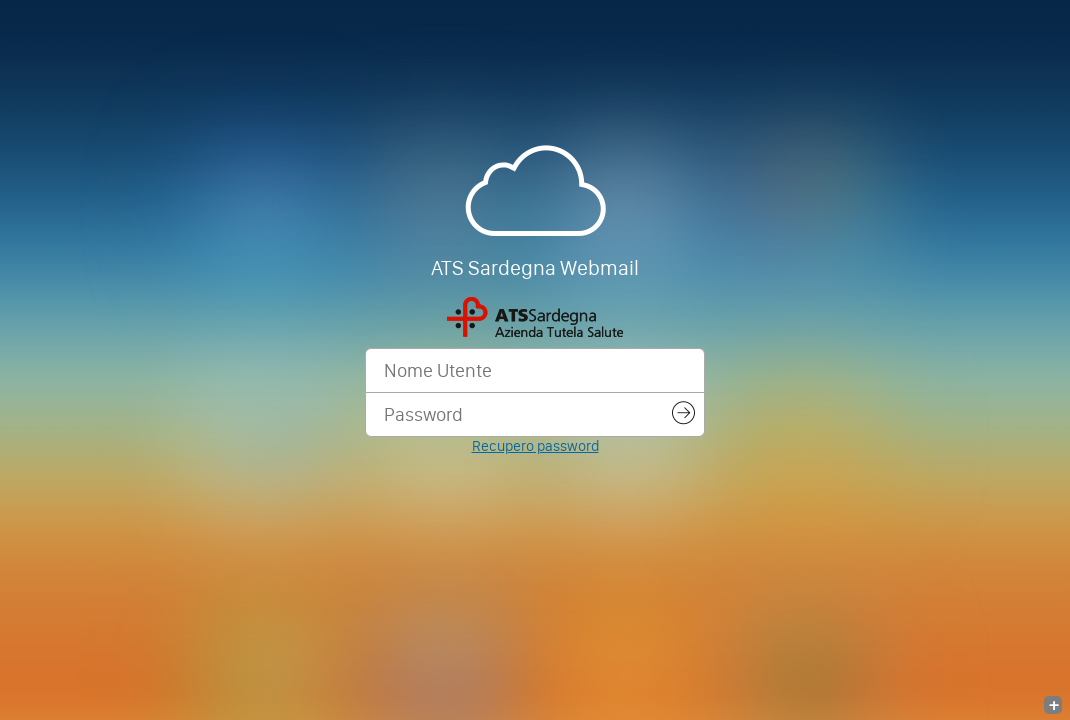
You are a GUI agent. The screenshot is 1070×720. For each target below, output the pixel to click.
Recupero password (535, 446)
